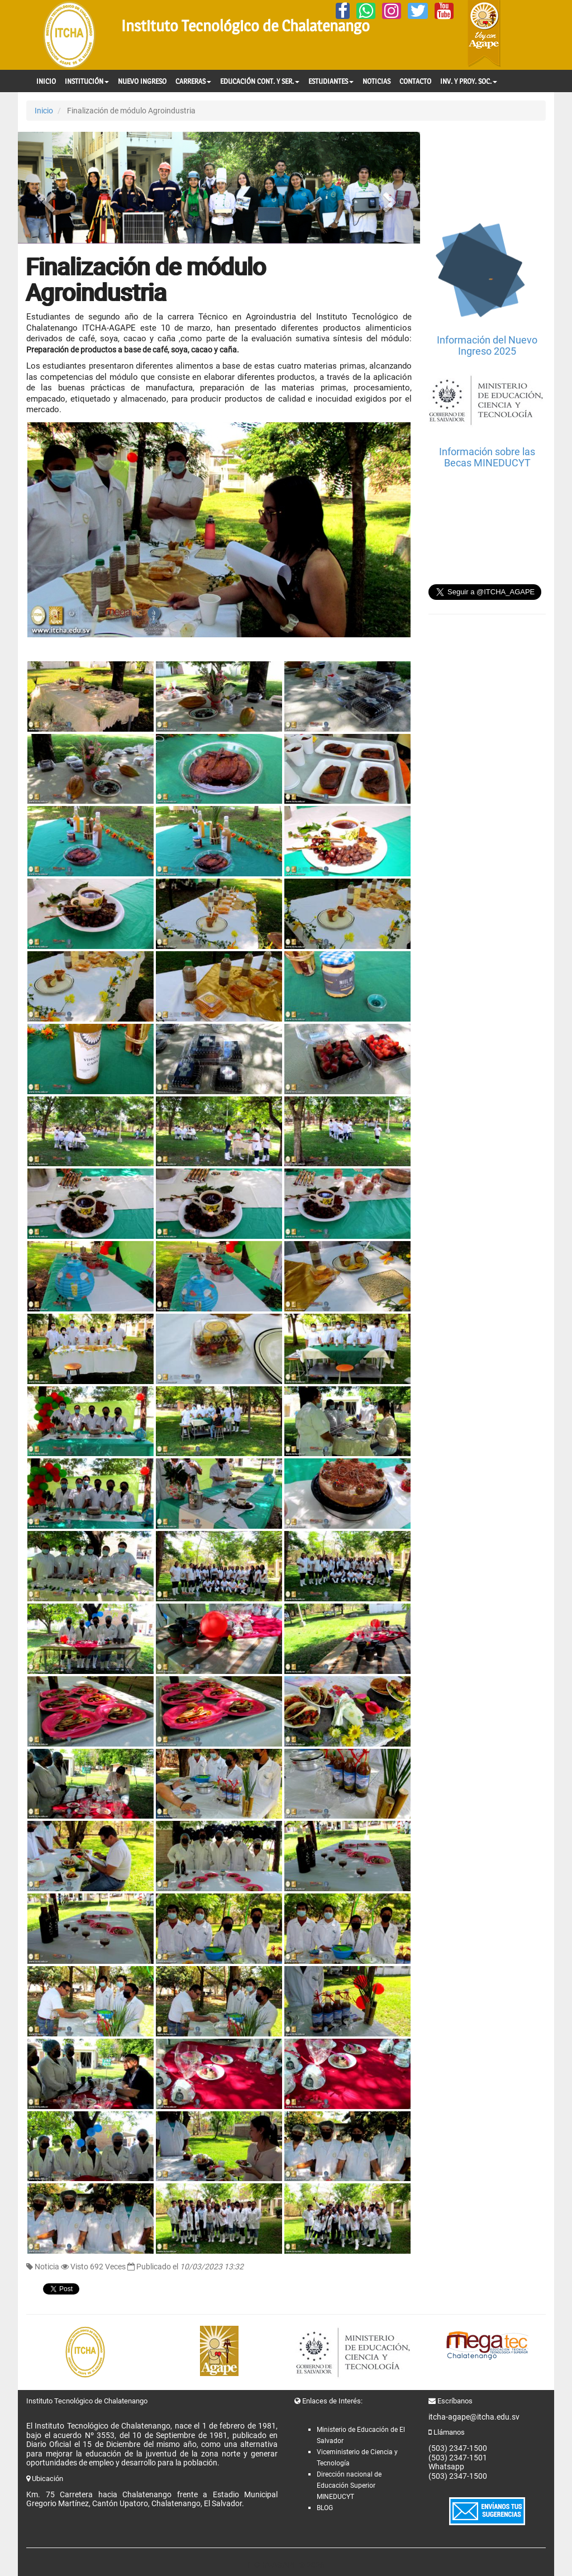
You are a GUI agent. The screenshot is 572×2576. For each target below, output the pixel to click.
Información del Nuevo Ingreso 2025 (487, 345)
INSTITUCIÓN (87, 81)
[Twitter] (418, 11)
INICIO (46, 81)
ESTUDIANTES (331, 81)
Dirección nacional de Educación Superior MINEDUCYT (349, 2485)
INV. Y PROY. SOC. (468, 81)
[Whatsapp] (365, 11)
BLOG (325, 2508)
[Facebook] (343, 11)
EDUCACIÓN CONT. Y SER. (259, 81)
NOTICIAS (376, 81)
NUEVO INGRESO (142, 81)
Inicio (44, 110)
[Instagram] (391, 11)
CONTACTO (415, 81)
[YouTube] (444, 11)
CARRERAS (193, 81)
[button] (48, 188)
